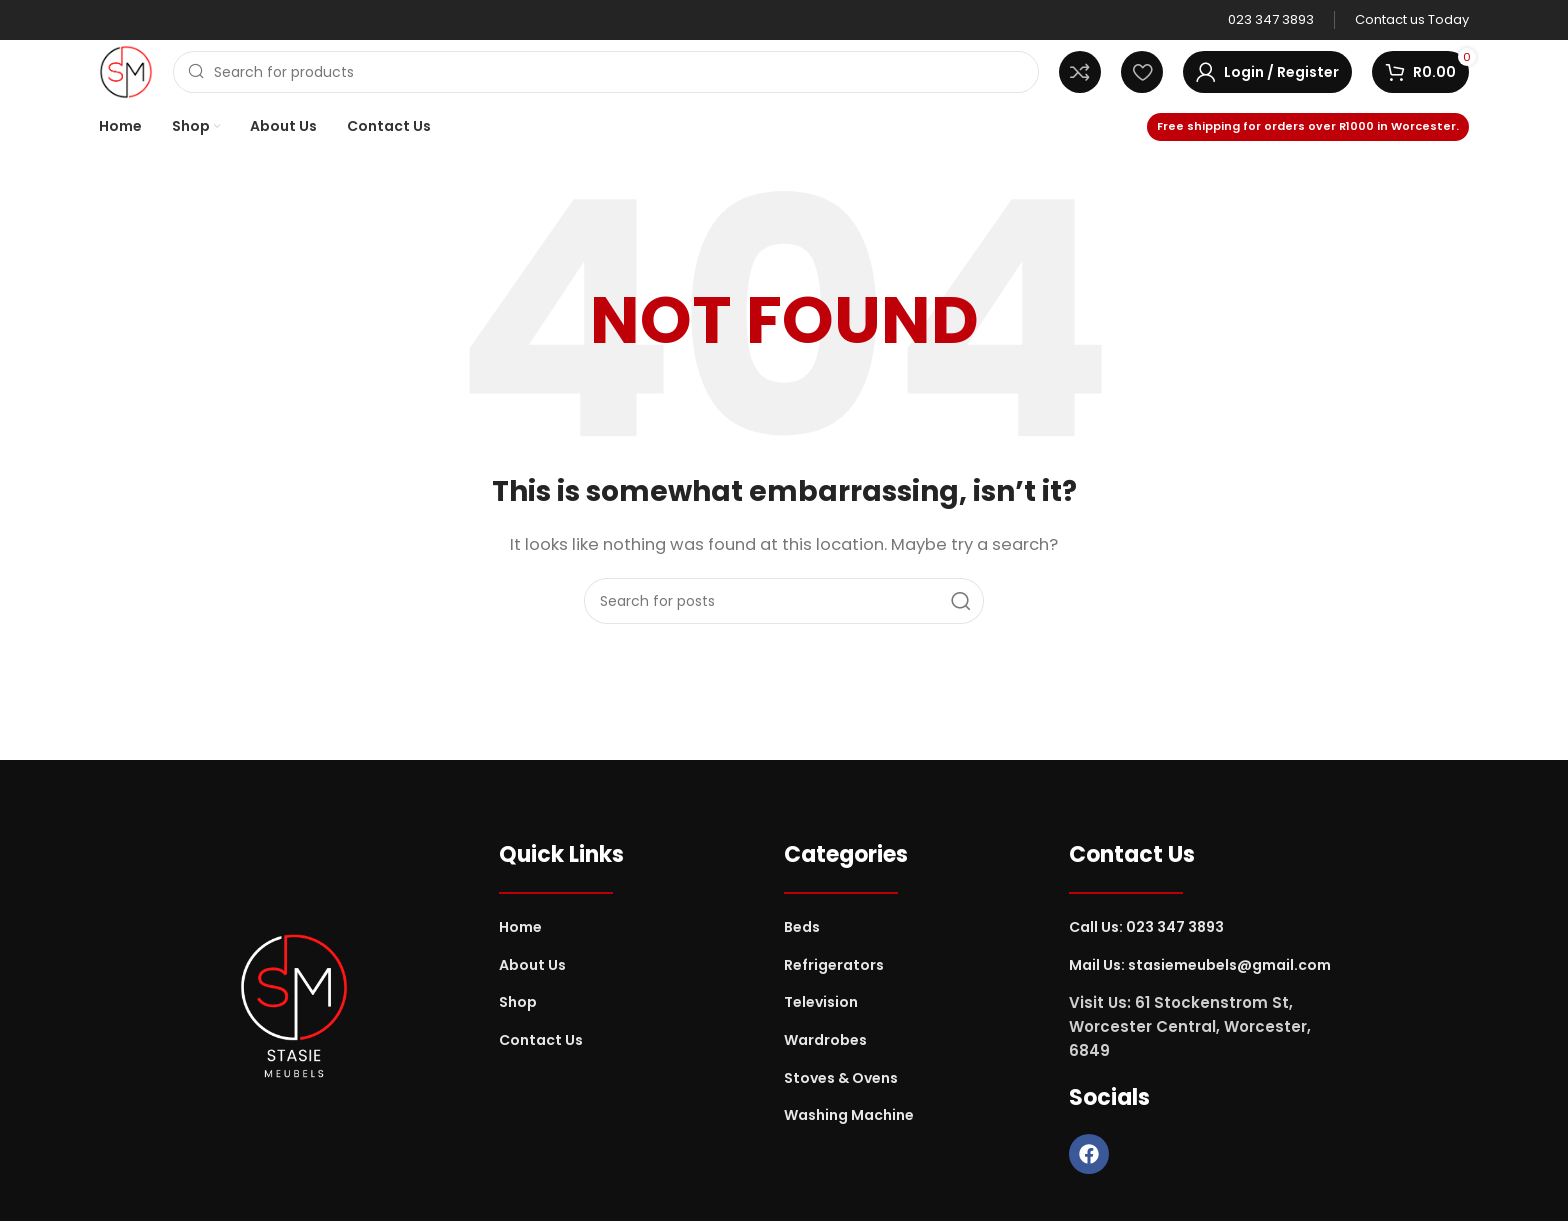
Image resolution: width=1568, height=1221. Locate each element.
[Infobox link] (1271, 20)
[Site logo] (126, 70)
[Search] (606, 72)
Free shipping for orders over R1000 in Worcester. (1308, 126)
